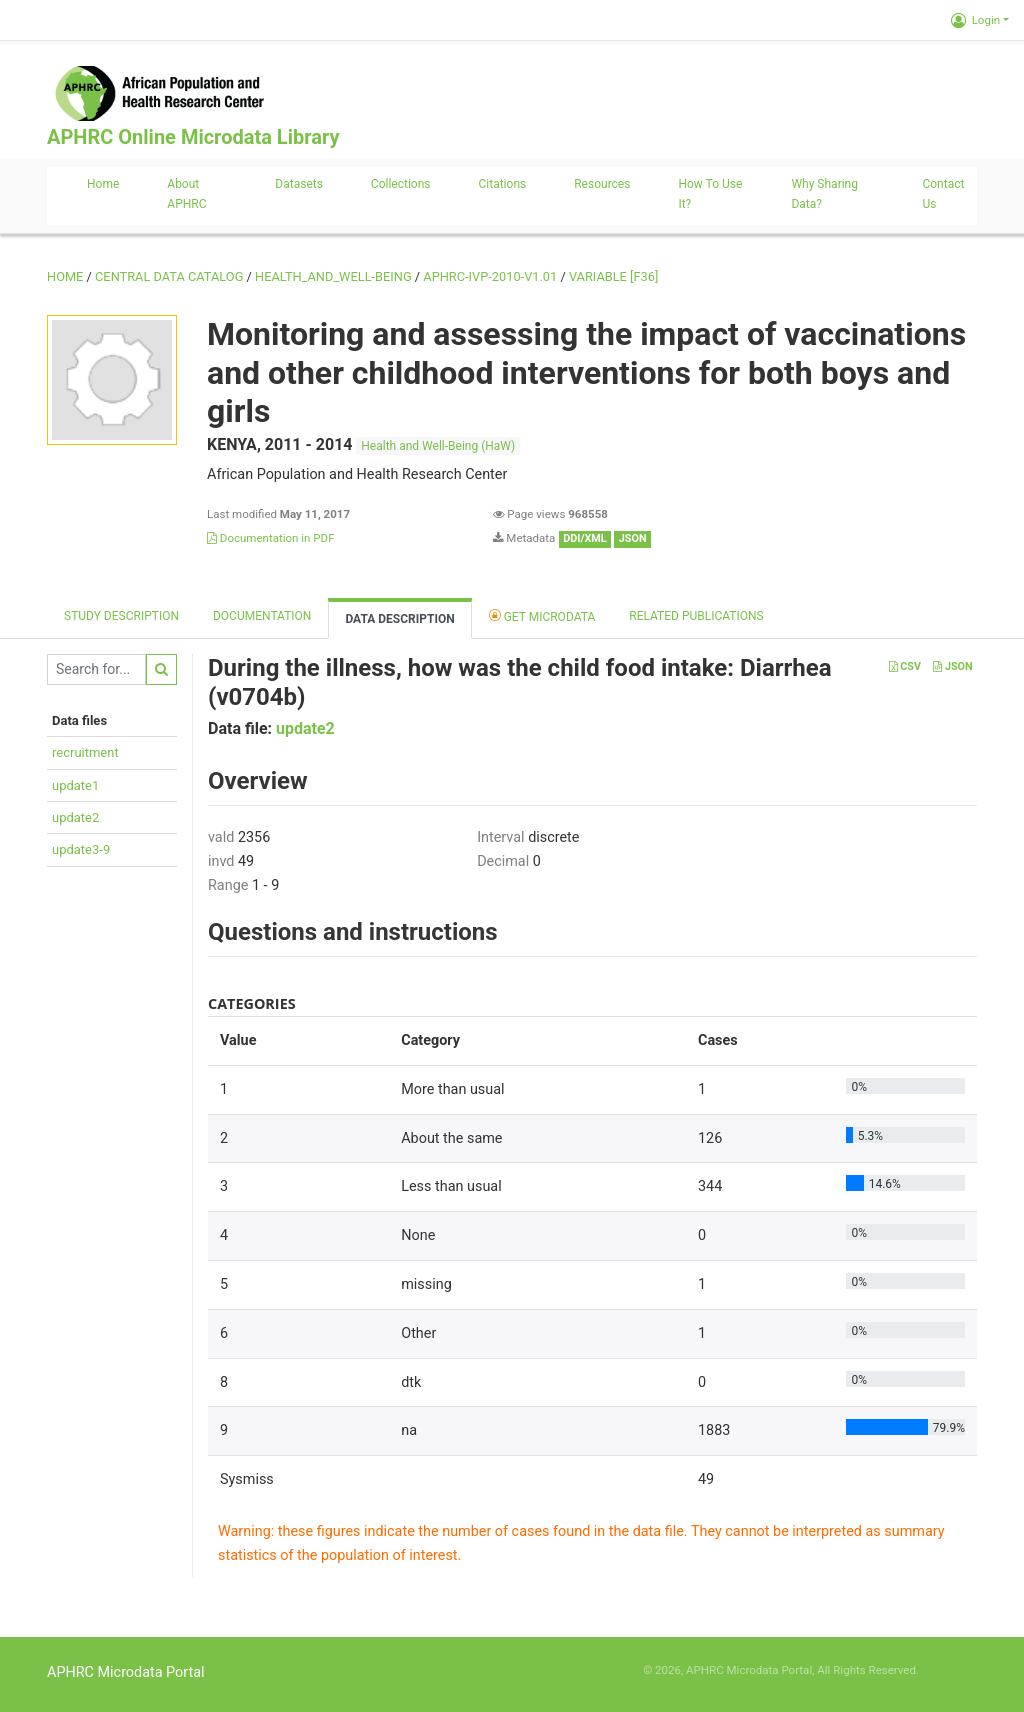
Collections (401, 184)
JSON (952, 666)
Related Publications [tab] (696, 616)
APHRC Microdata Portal (126, 1672)
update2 (75, 817)
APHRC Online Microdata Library (193, 137)
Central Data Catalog (169, 276)
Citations (503, 184)
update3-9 (81, 849)
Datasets (299, 184)
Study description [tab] (121, 616)
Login (975, 20)
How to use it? (710, 194)
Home (103, 184)
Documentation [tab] (262, 616)
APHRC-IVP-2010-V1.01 (490, 276)
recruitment (85, 752)
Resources (602, 184)
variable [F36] (613, 276)
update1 (75, 785)
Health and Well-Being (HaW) (438, 446)
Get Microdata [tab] (542, 615)
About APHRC (186, 194)
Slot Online (949, 1670)
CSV (905, 666)
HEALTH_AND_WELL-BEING (333, 276)
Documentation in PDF (271, 538)
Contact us (943, 194)
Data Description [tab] (399, 619)
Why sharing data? (824, 194)
